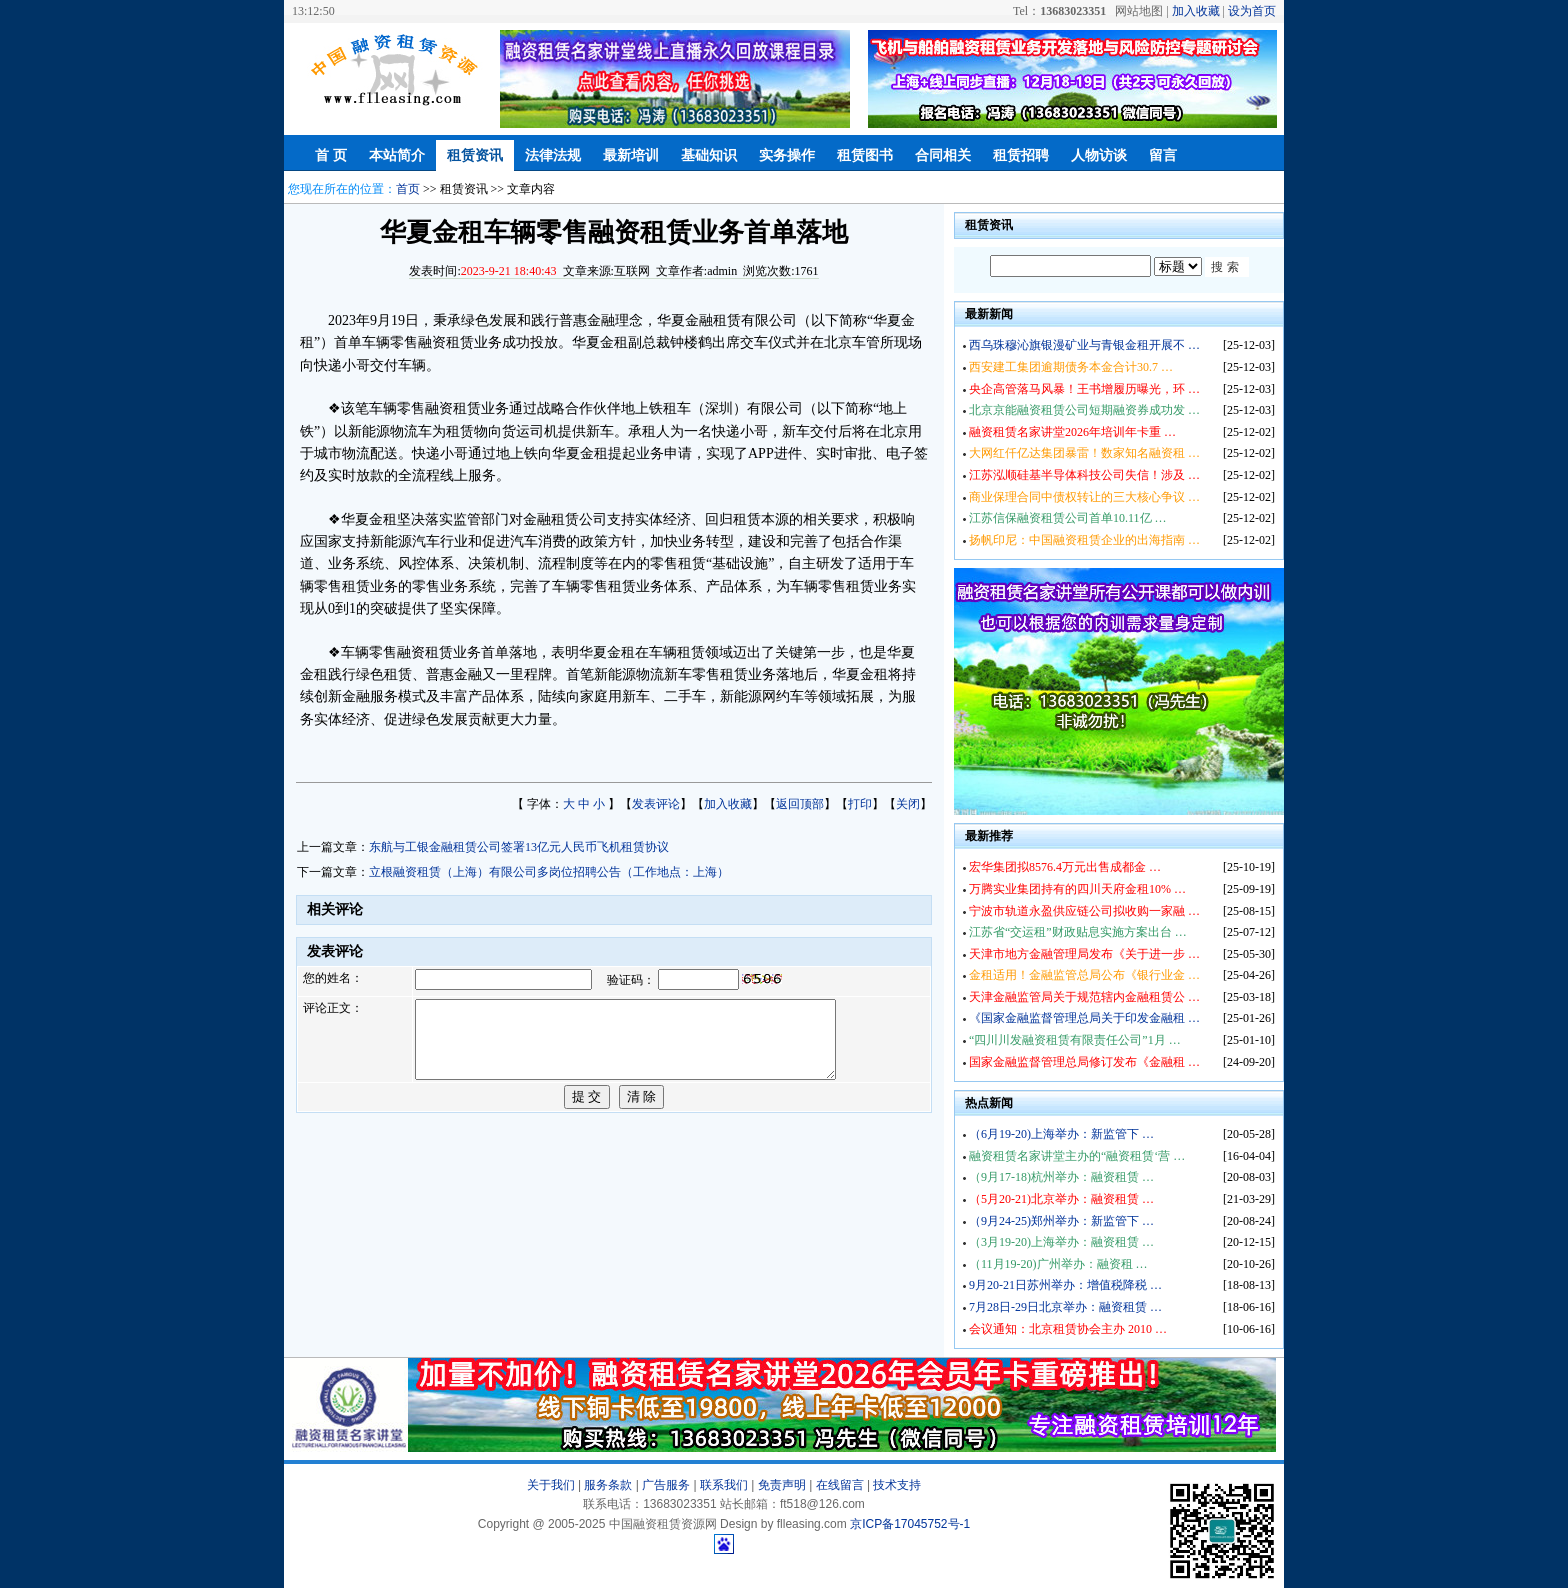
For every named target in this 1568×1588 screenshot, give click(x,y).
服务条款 (608, 1485)
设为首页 (1252, 11)
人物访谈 (1099, 155)
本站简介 (397, 155)
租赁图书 (865, 155)
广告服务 (666, 1485)
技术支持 (897, 1485)
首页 (408, 189)
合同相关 (943, 155)
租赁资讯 (475, 155)
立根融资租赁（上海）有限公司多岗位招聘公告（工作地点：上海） (549, 872)
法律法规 (553, 155)
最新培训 (631, 155)
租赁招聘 (1021, 155)
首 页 (331, 155)
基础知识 (709, 155)
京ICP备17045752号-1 (910, 1524)
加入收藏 (1196, 11)
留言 (1163, 155)
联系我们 (724, 1485)
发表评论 (656, 804)
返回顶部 (800, 804)
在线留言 (840, 1485)
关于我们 (551, 1485)
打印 (860, 804)
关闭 (908, 804)
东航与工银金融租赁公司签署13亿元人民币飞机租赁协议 (519, 847)
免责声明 (782, 1485)
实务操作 (787, 155)
